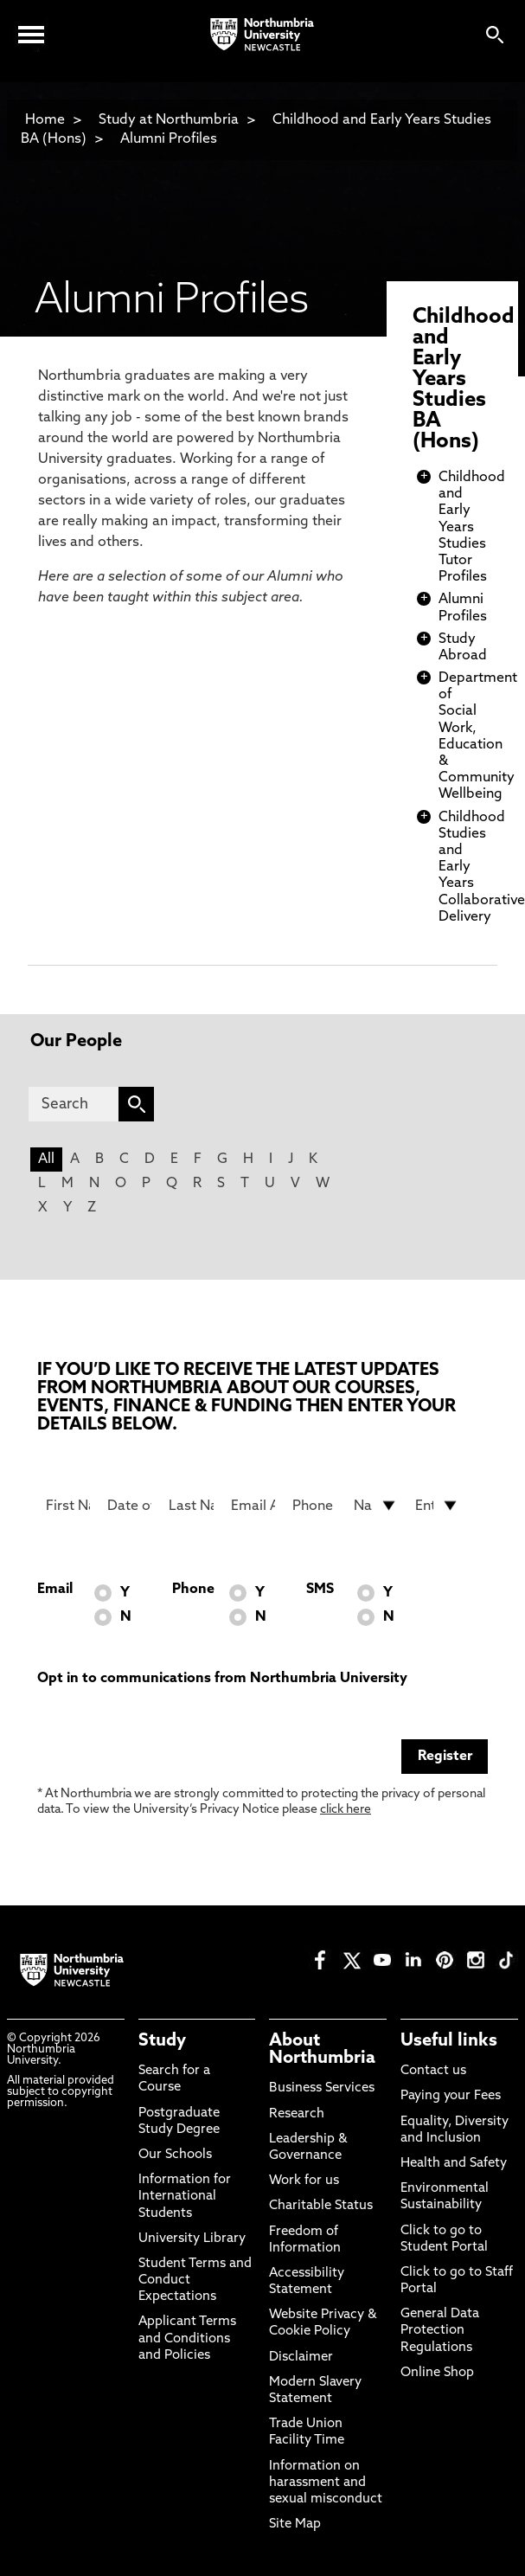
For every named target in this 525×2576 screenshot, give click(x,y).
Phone (193, 1589)
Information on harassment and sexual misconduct (325, 2483)
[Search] (73, 1104)
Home (45, 120)
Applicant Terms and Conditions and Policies (187, 2338)
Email (55, 1589)
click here (345, 1809)
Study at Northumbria (169, 120)
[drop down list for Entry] (437, 1505)
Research (296, 2114)
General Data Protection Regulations (439, 2331)
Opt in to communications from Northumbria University (222, 1679)
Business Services (322, 2088)
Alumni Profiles (168, 139)
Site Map (295, 2524)
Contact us (433, 2071)
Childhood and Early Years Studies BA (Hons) (464, 380)
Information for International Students (184, 2196)
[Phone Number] (314, 1505)
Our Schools (175, 2155)
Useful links (448, 2041)
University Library (192, 2238)
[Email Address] (253, 1505)
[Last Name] (190, 1505)
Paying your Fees (450, 2096)
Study (162, 2041)
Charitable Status (321, 2206)
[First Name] (68, 1505)
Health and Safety (453, 2163)
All (46, 1159)
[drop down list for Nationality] (376, 1505)
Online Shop (437, 2373)
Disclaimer (301, 2357)
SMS (320, 1589)
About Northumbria (322, 2050)
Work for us (304, 2181)
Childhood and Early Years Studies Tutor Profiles (472, 527)
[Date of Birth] (129, 1505)
